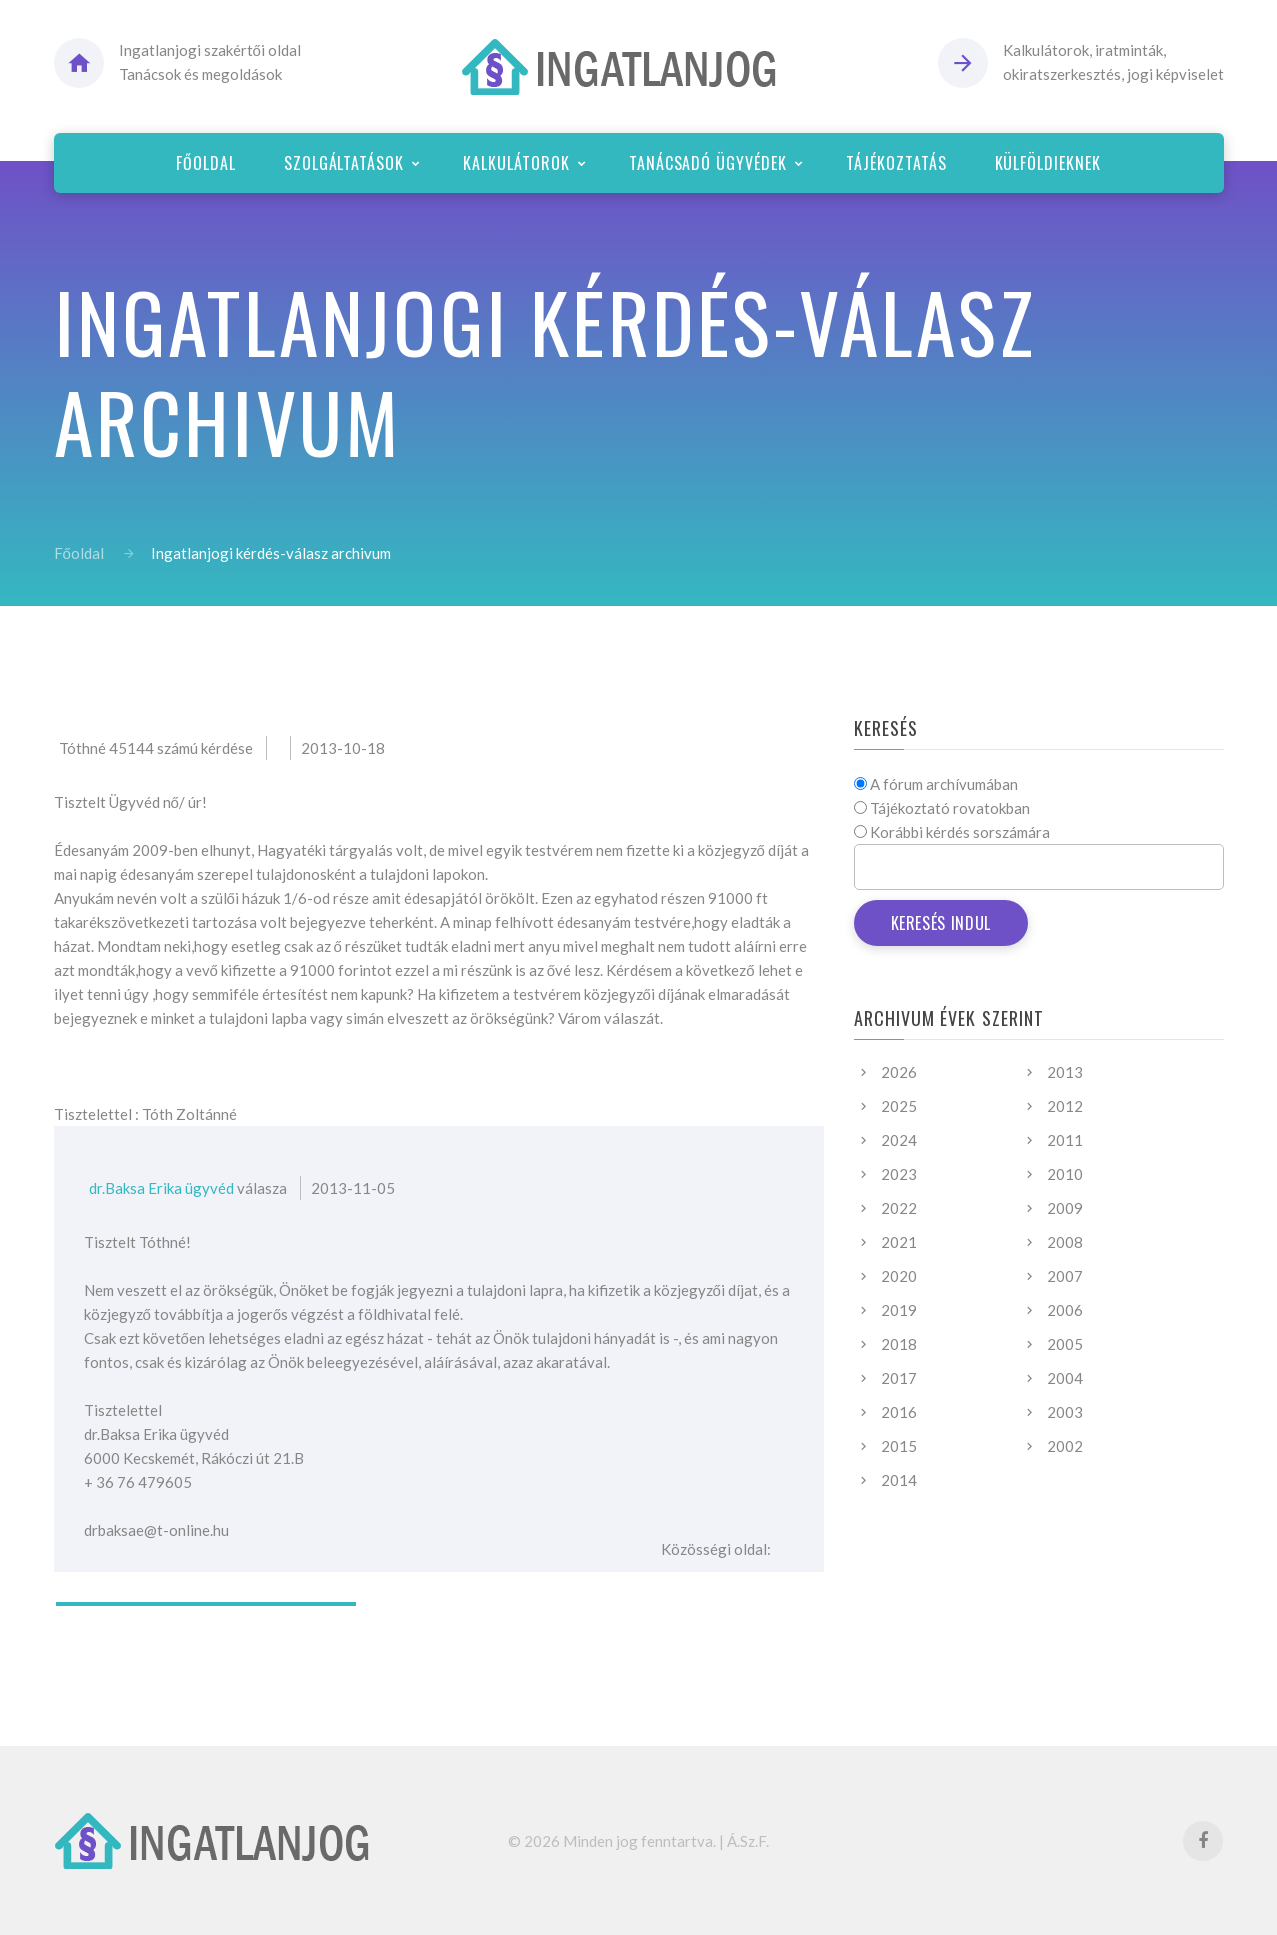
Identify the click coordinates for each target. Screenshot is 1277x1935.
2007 (1065, 1276)
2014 (899, 1480)
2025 (899, 1106)
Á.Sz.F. (748, 1841)
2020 (899, 1276)
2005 (1065, 1344)
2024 (899, 1140)
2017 (899, 1378)
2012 (1065, 1106)
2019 (899, 1310)
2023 (899, 1174)
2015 (899, 1446)
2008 (1065, 1242)
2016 (899, 1412)
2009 (1065, 1208)
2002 (1065, 1446)
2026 (899, 1072)
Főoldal (79, 553)
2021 (899, 1242)
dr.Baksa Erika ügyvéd (161, 1188)
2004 (1065, 1378)
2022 (899, 1208)
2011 (1065, 1140)
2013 (1065, 1072)
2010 (1065, 1174)
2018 (899, 1344)
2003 (1065, 1412)
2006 (1065, 1310)
